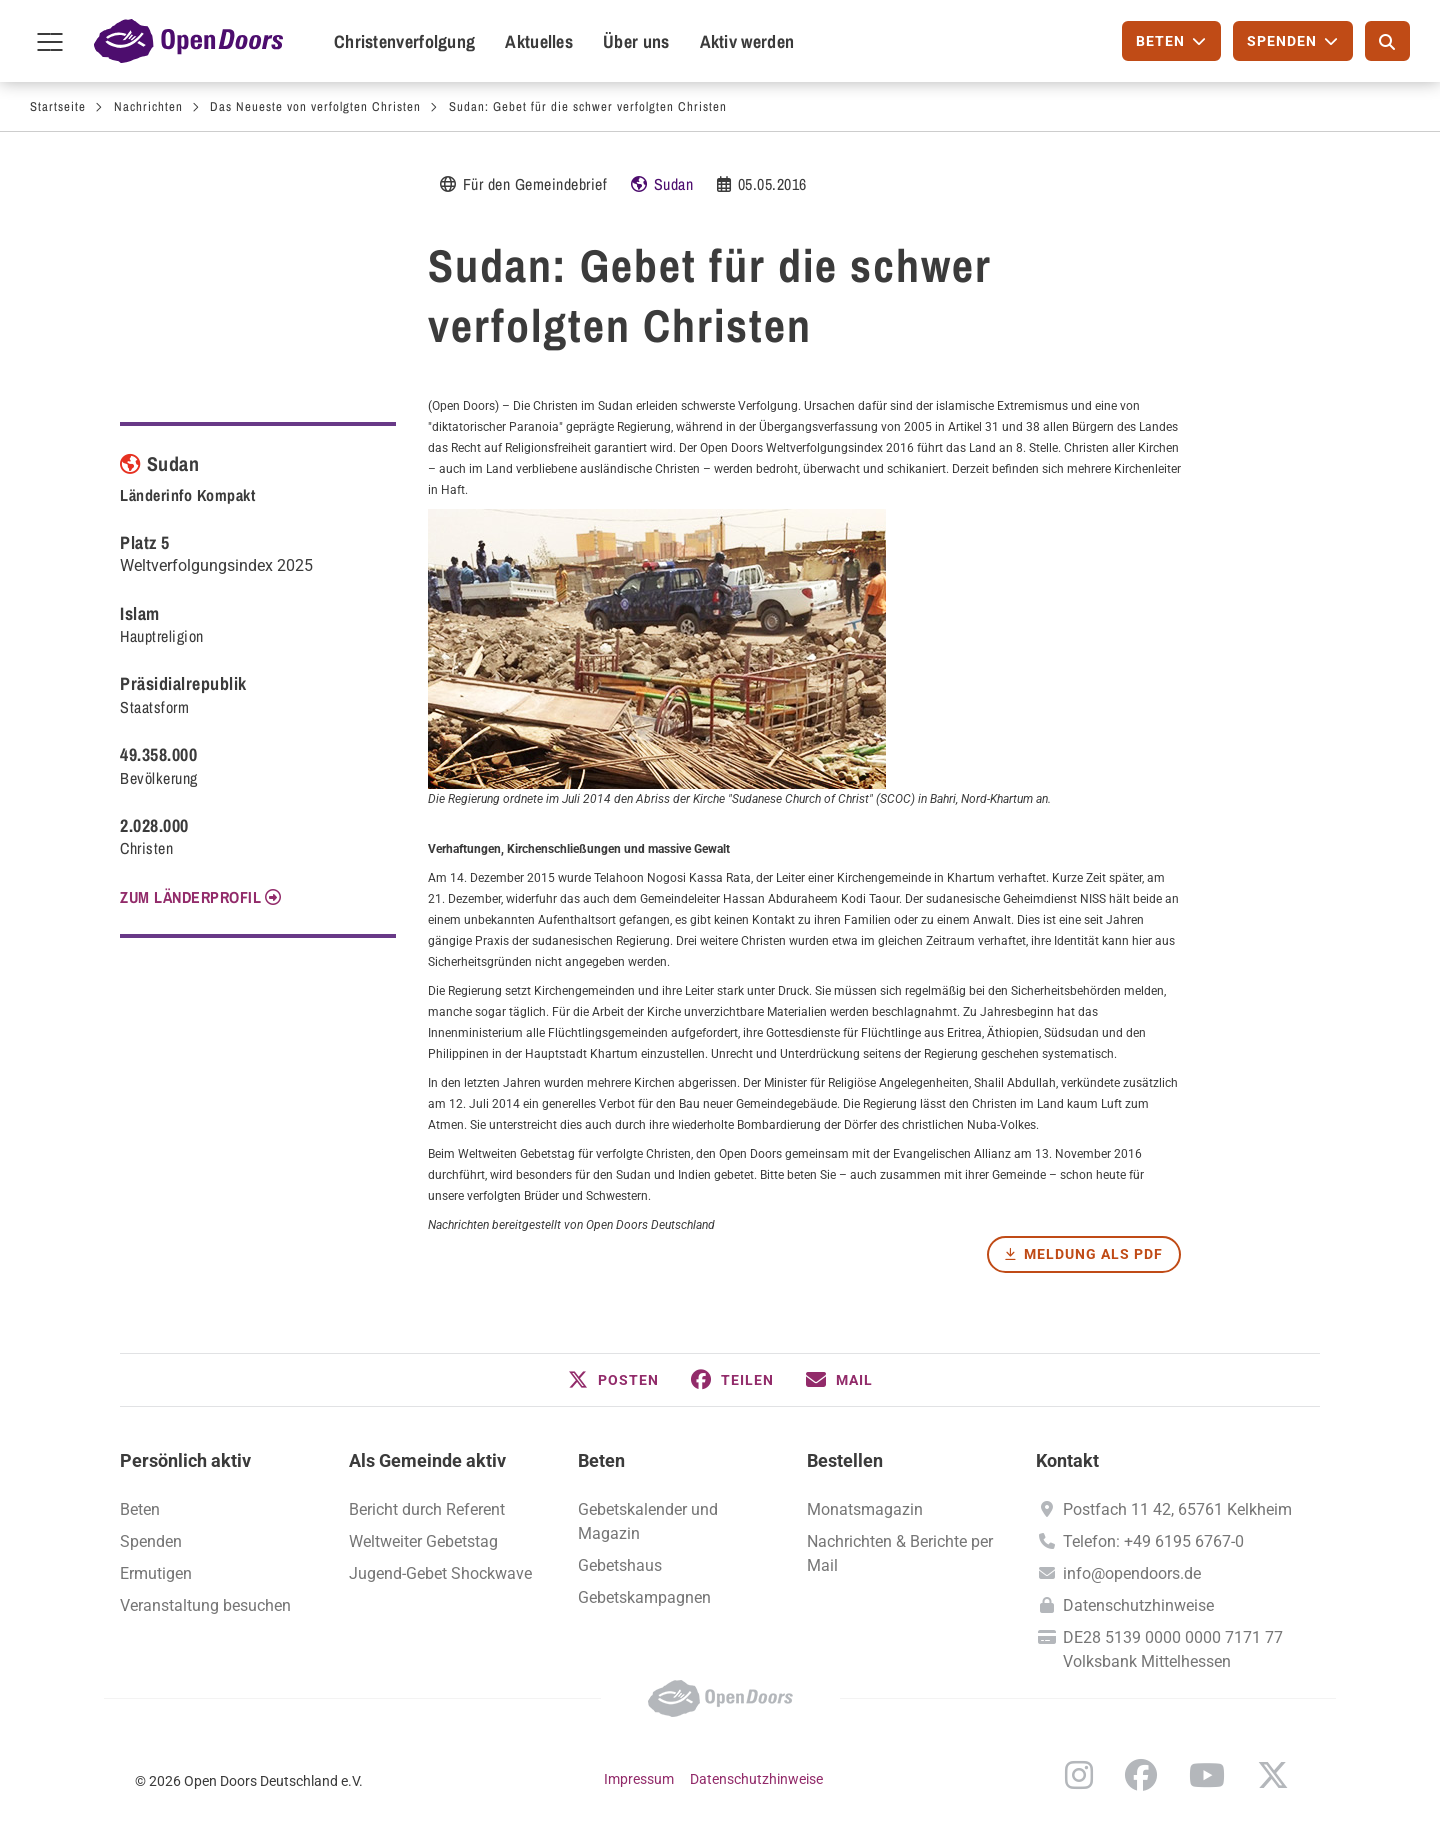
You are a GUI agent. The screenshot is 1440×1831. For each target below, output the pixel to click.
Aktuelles (539, 41)
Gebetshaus (620, 1565)
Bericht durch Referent (427, 1509)
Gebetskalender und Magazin (648, 1521)
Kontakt (1067, 1460)
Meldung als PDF (1093, 1254)
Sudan (674, 184)
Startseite (58, 106)
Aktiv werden (747, 41)
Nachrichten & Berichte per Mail (900, 1553)
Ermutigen (156, 1573)
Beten (601, 1460)
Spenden (151, 1541)
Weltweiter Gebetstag (423, 1541)
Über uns (636, 41)
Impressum (639, 1779)
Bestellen (845, 1460)
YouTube (1207, 1775)
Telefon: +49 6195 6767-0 (1153, 1541)
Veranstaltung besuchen (205, 1605)
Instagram (1079, 1775)
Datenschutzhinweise (1138, 1605)
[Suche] (1387, 41)
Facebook (1141, 1775)
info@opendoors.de (1132, 1573)
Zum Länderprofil (190, 897)
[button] (613, 1380)
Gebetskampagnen (644, 1597)
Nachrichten (148, 106)
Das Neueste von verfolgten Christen (315, 106)
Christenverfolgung (404, 41)
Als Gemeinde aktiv (427, 1460)
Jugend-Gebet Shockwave (440, 1573)
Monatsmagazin (865, 1509)
